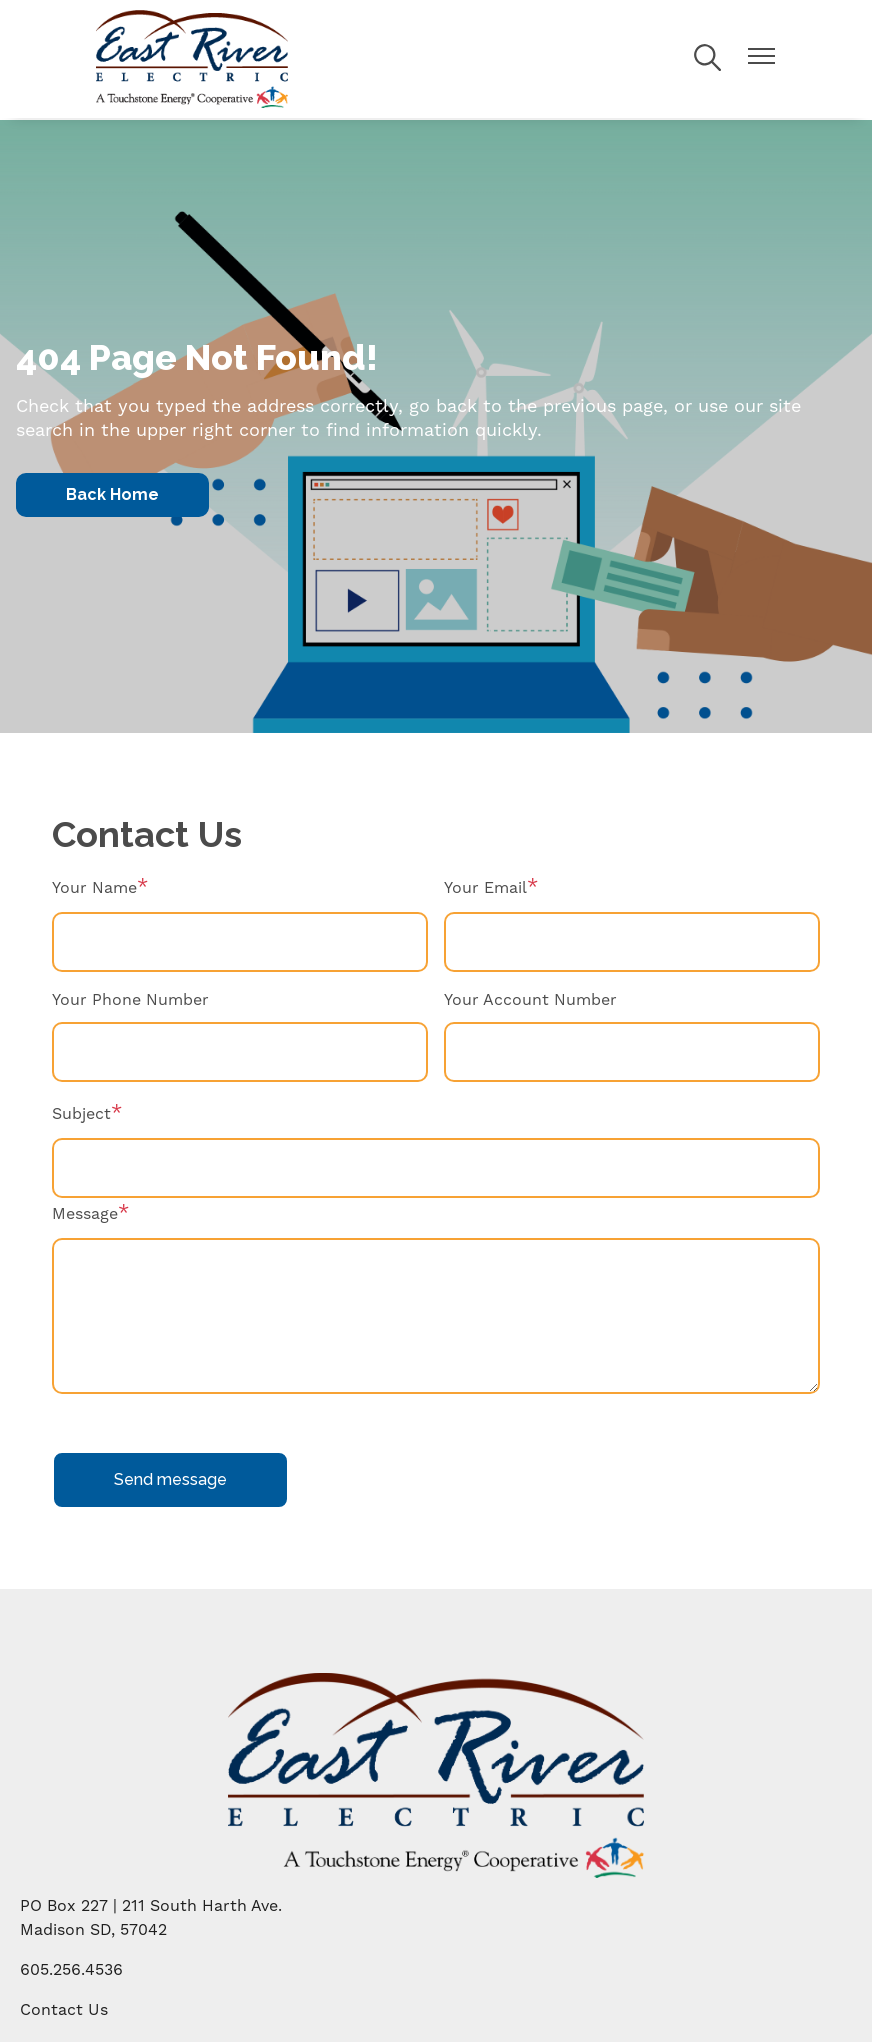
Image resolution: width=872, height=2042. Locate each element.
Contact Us (64, 2010)
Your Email (485, 888)
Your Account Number (530, 1000)
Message (85, 1214)
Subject (81, 1114)
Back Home (112, 494)
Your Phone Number (130, 1000)
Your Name (94, 888)
